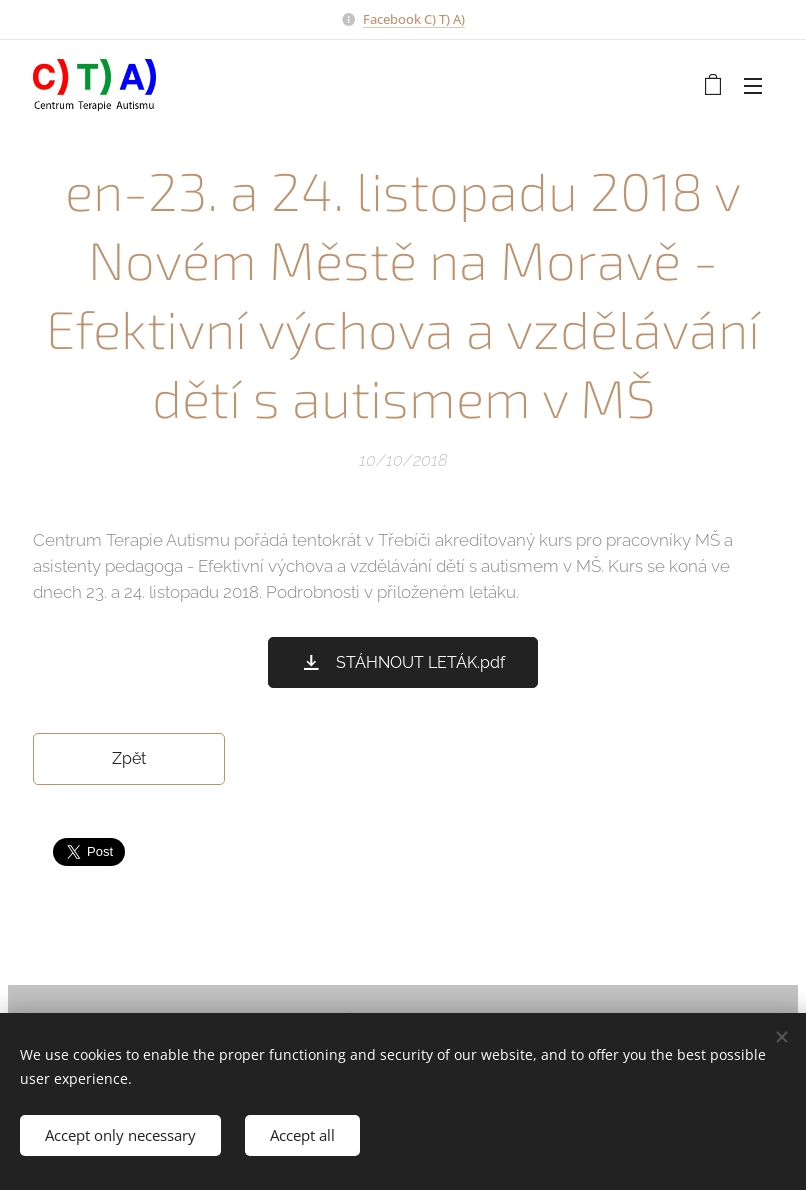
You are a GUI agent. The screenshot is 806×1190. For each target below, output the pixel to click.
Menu (753, 86)
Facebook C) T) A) (414, 19)
